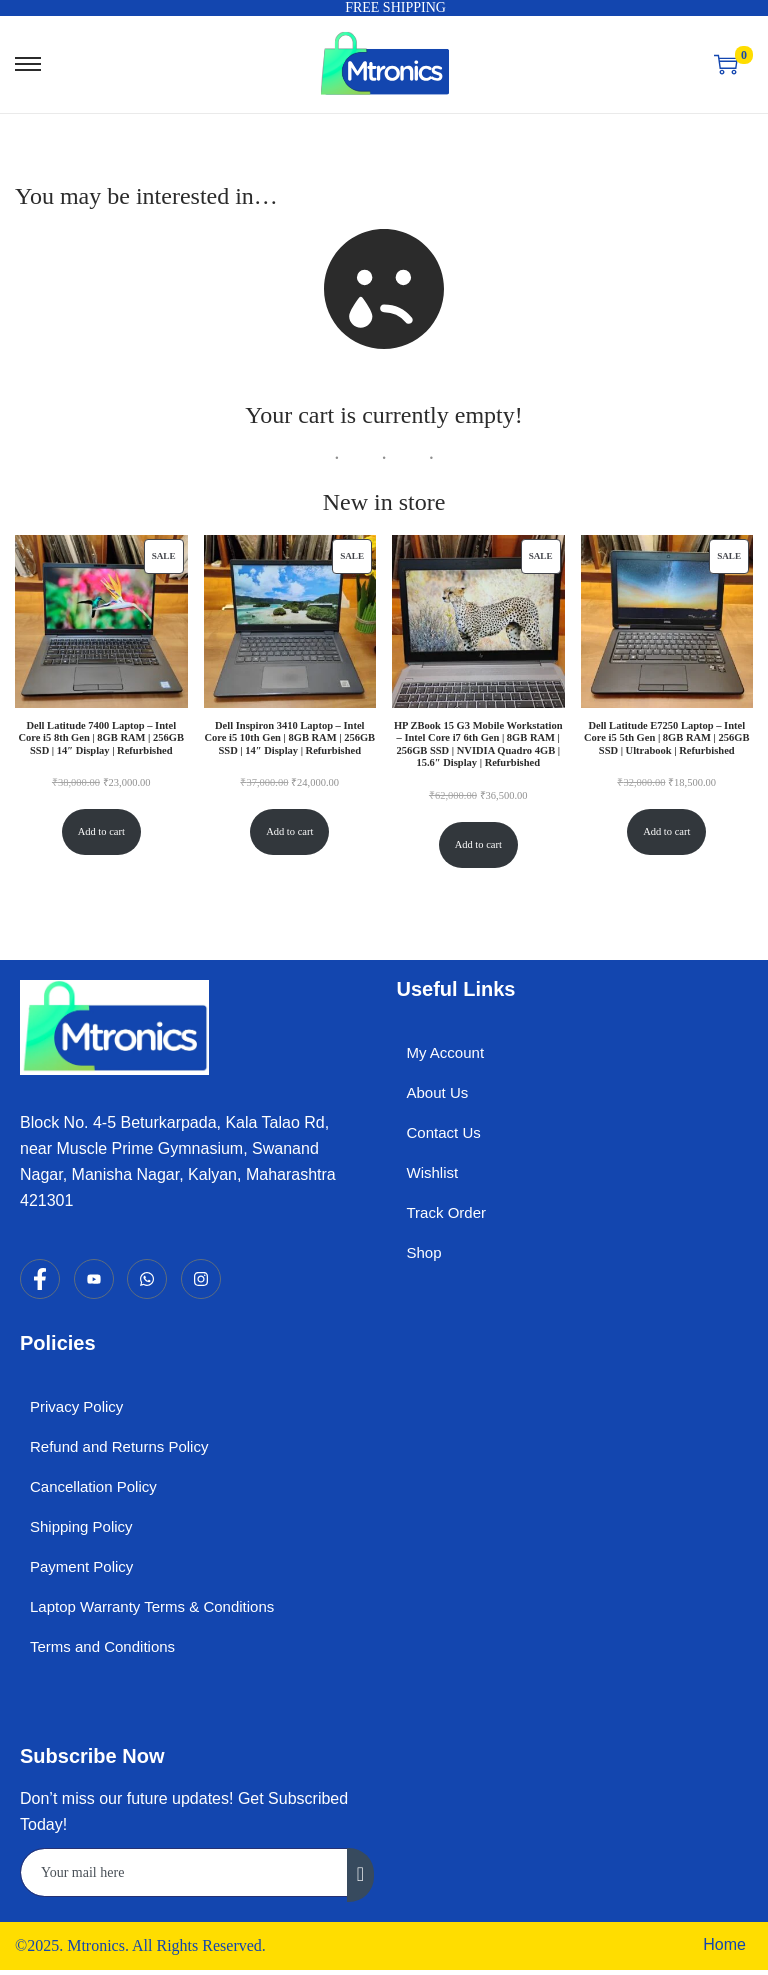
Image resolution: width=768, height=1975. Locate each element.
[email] (184, 1872)
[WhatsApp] (147, 1279)
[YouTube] (94, 1279)
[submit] (360, 1875)
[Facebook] (40, 1279)
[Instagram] (201, 1279)
